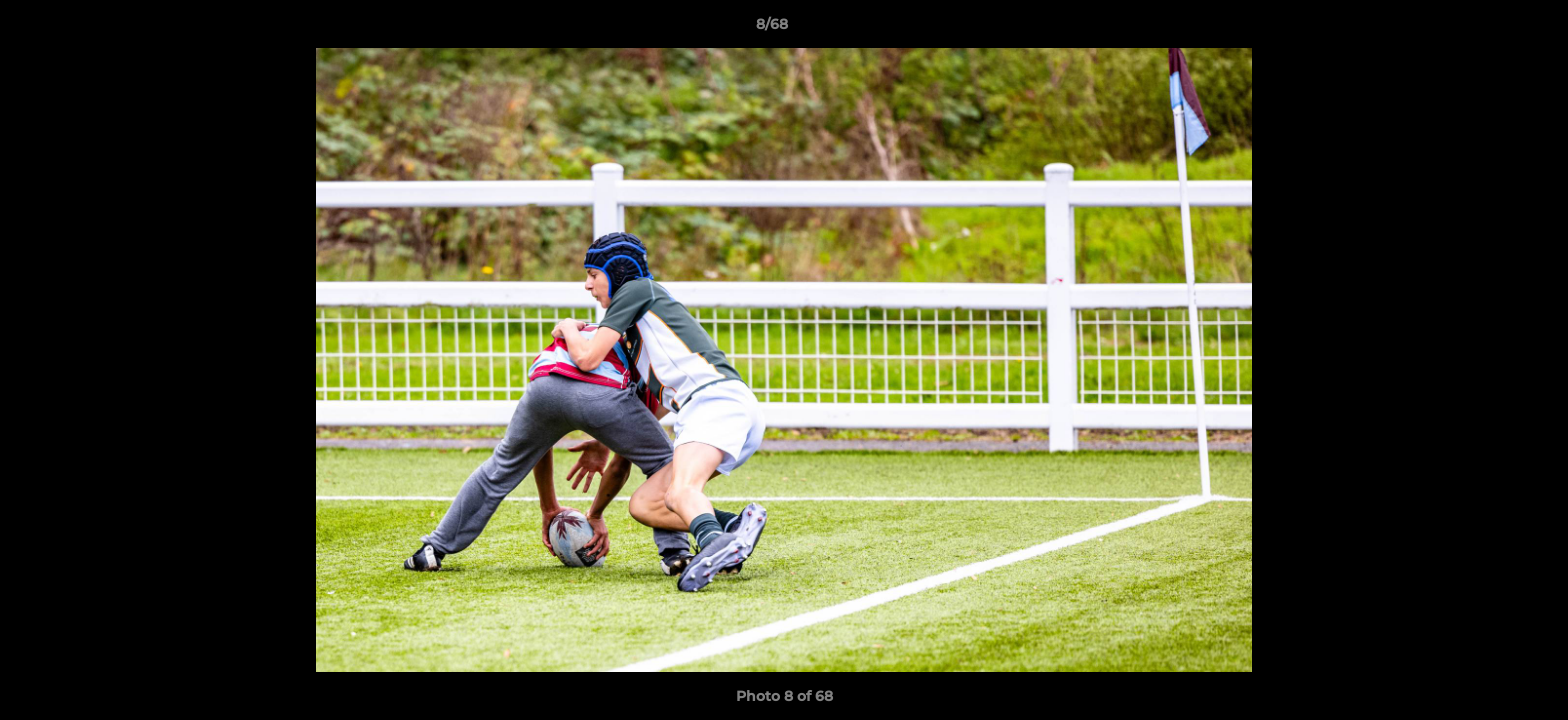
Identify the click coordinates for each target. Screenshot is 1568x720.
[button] (1484, 29)
